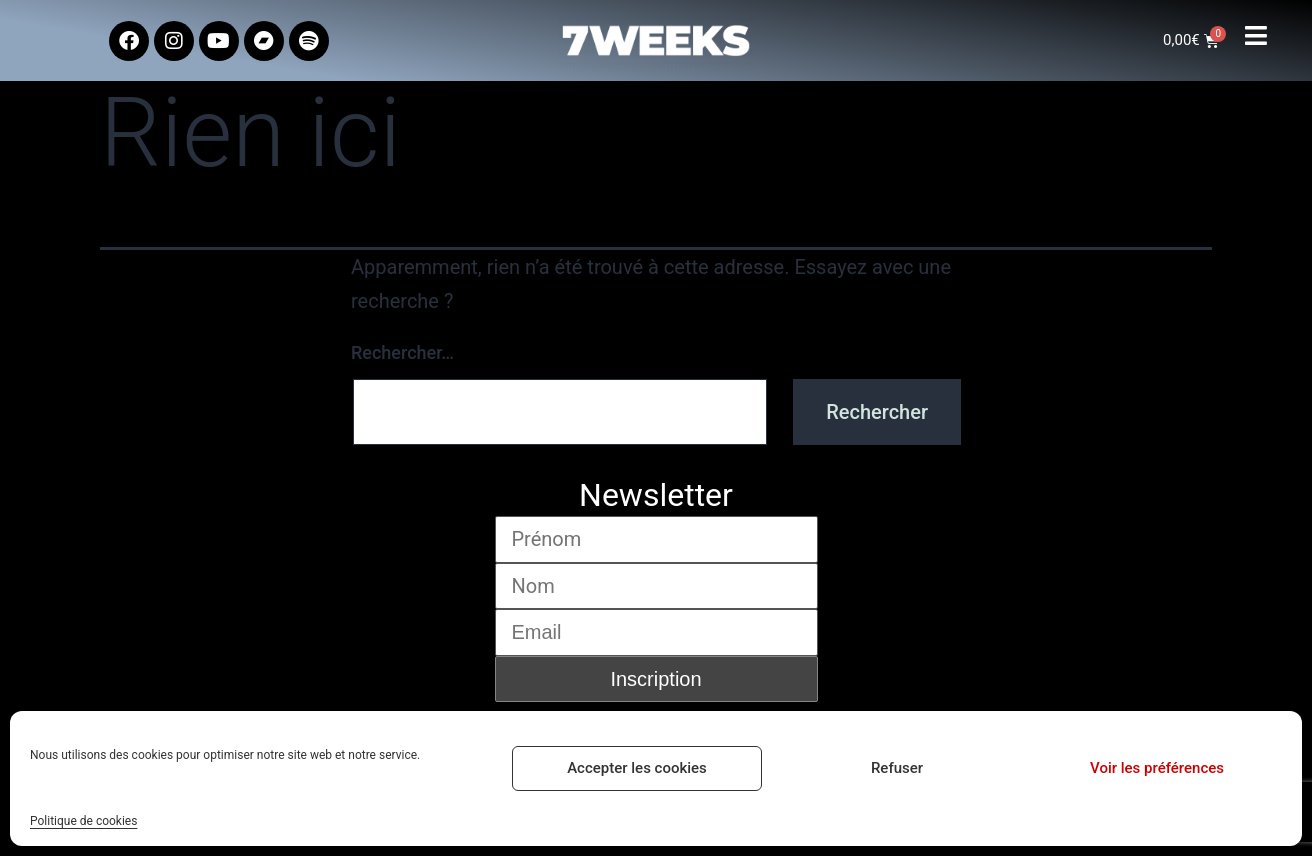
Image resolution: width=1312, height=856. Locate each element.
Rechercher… (402, 352)
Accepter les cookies (637, 768)
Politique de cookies (83, 821)
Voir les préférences (1157, 768)
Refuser (897, 768)
